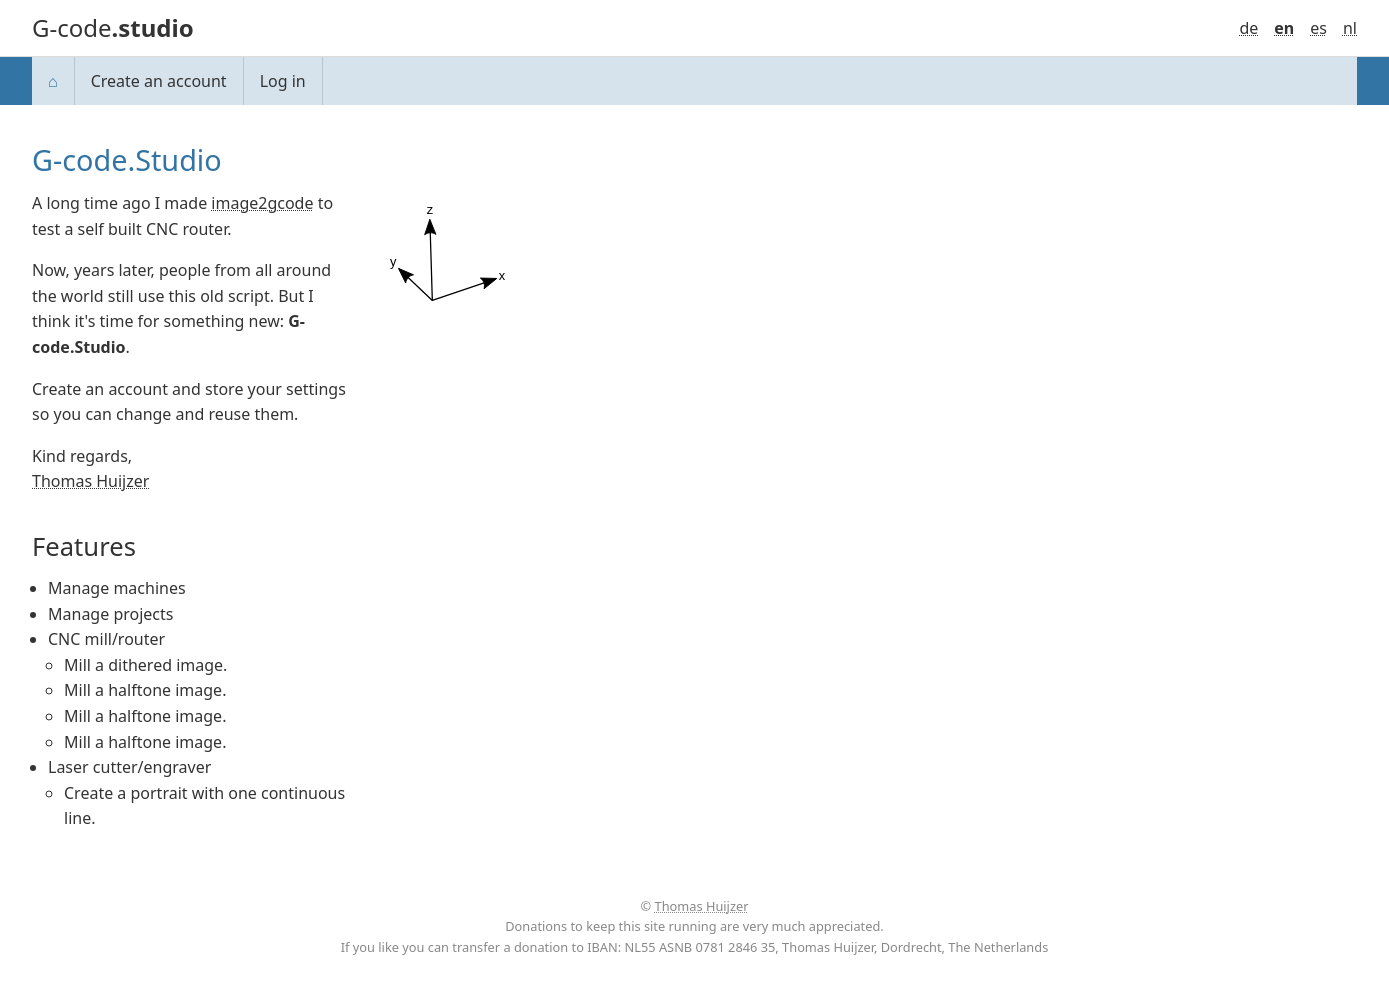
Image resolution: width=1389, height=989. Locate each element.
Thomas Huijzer (90, 481)
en (1284, 28)
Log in (283, 81)
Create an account (159, 81)
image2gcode (262, 203)
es (1318, 28)
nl (1350, 28)
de (1248, 28)
